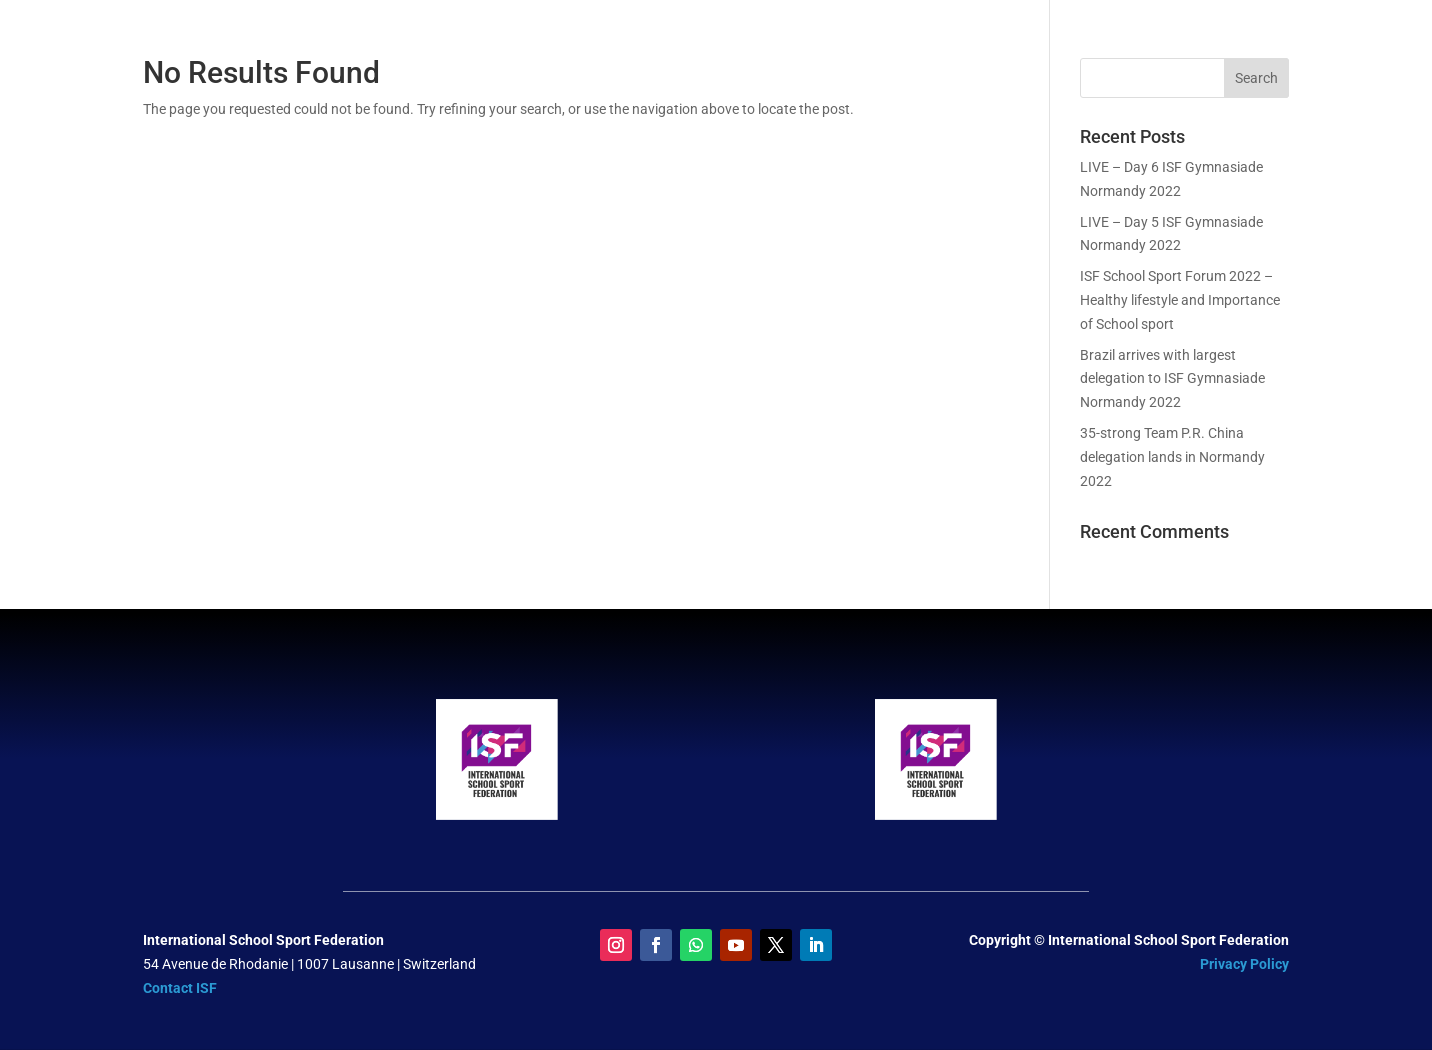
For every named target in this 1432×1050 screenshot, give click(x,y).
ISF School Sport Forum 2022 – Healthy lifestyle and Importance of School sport (1180, 300)
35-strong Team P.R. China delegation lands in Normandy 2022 (1172, 457)
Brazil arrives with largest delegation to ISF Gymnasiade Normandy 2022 (1172, 379)
